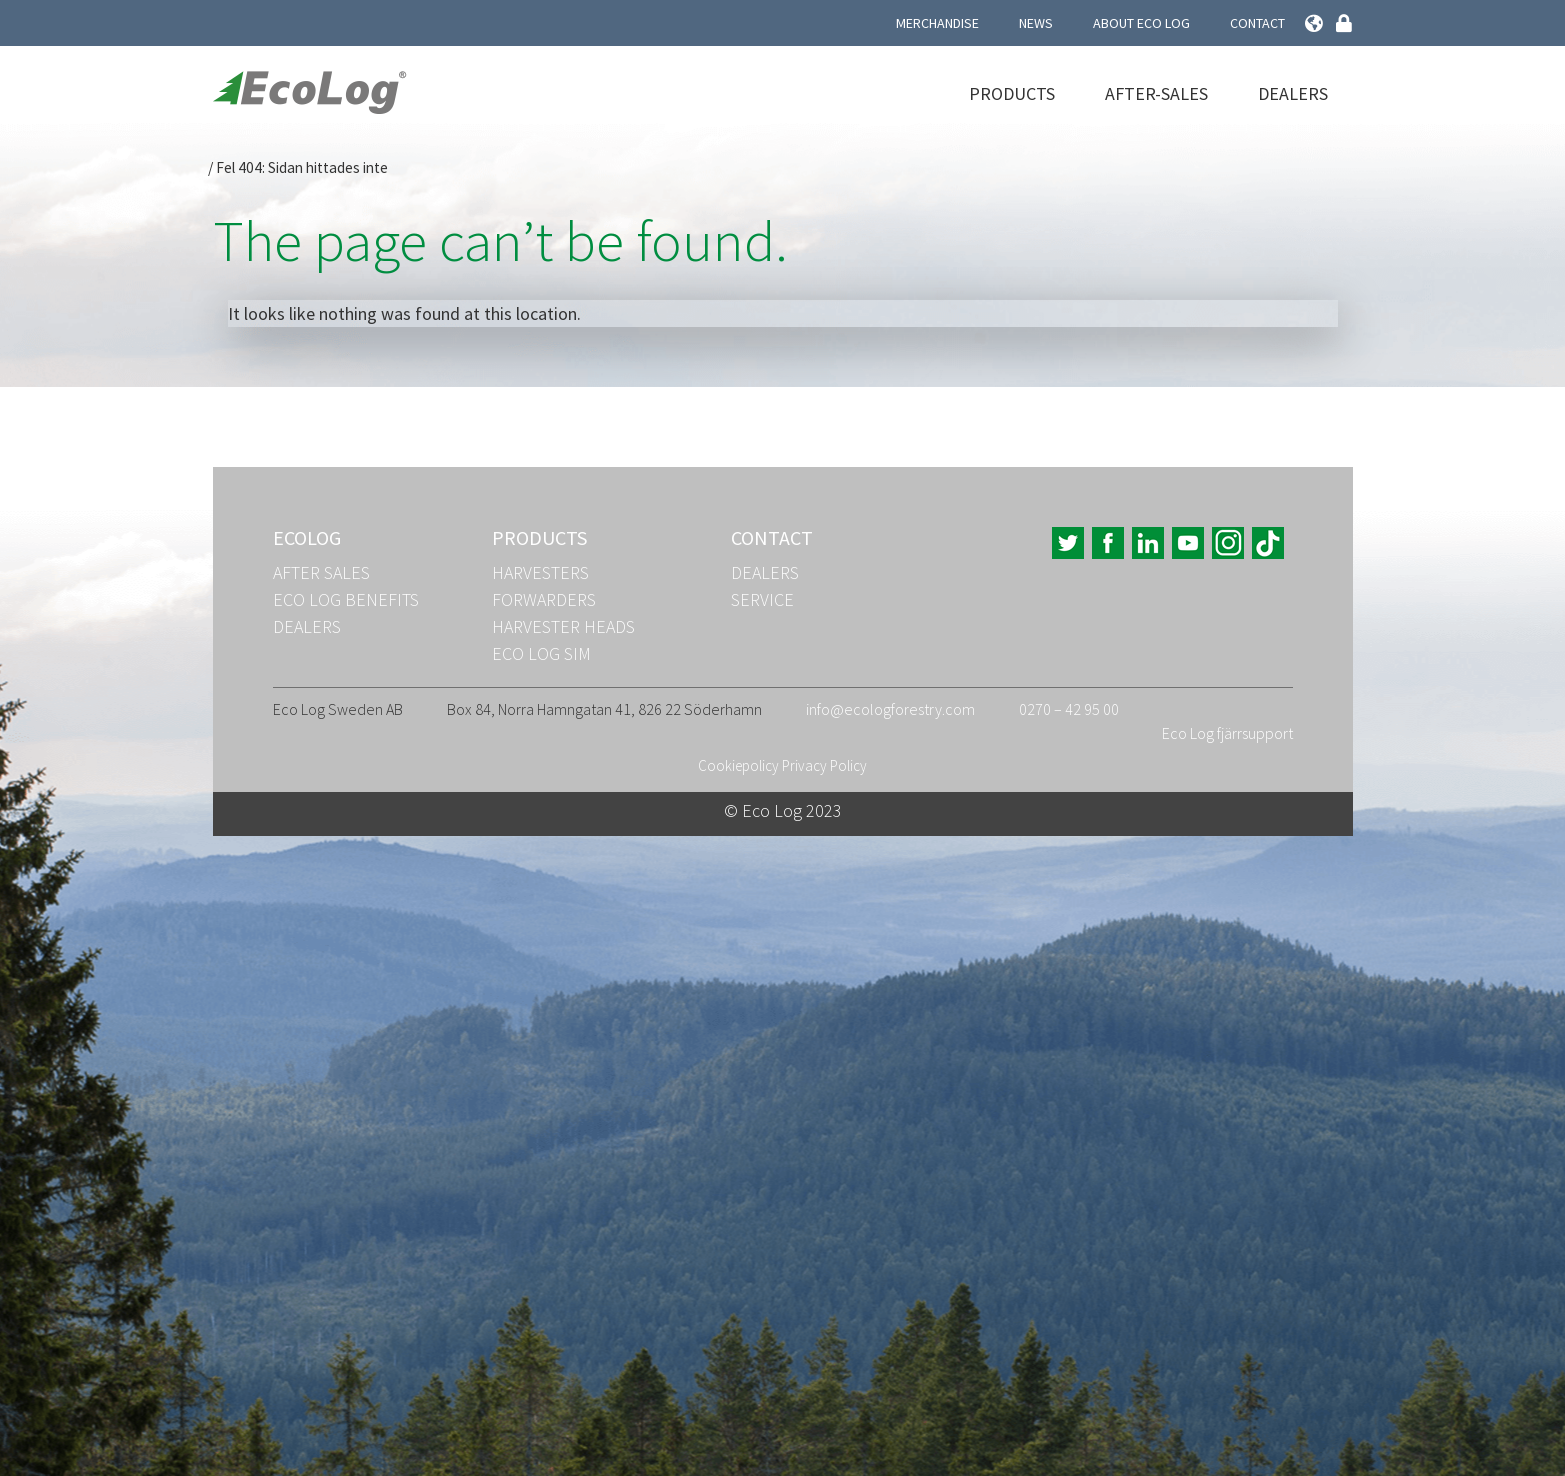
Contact (1257, 23)
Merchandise (937, 23)
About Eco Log (1141, 23)
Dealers (1293, 93)
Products (1012, 93)
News (1036, 23)
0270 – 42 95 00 (1069, 709)
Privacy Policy (824, 765)
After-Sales (1156, 93)
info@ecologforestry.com (890, 709)
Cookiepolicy (738, 765)
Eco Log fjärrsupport (1227, 733)
